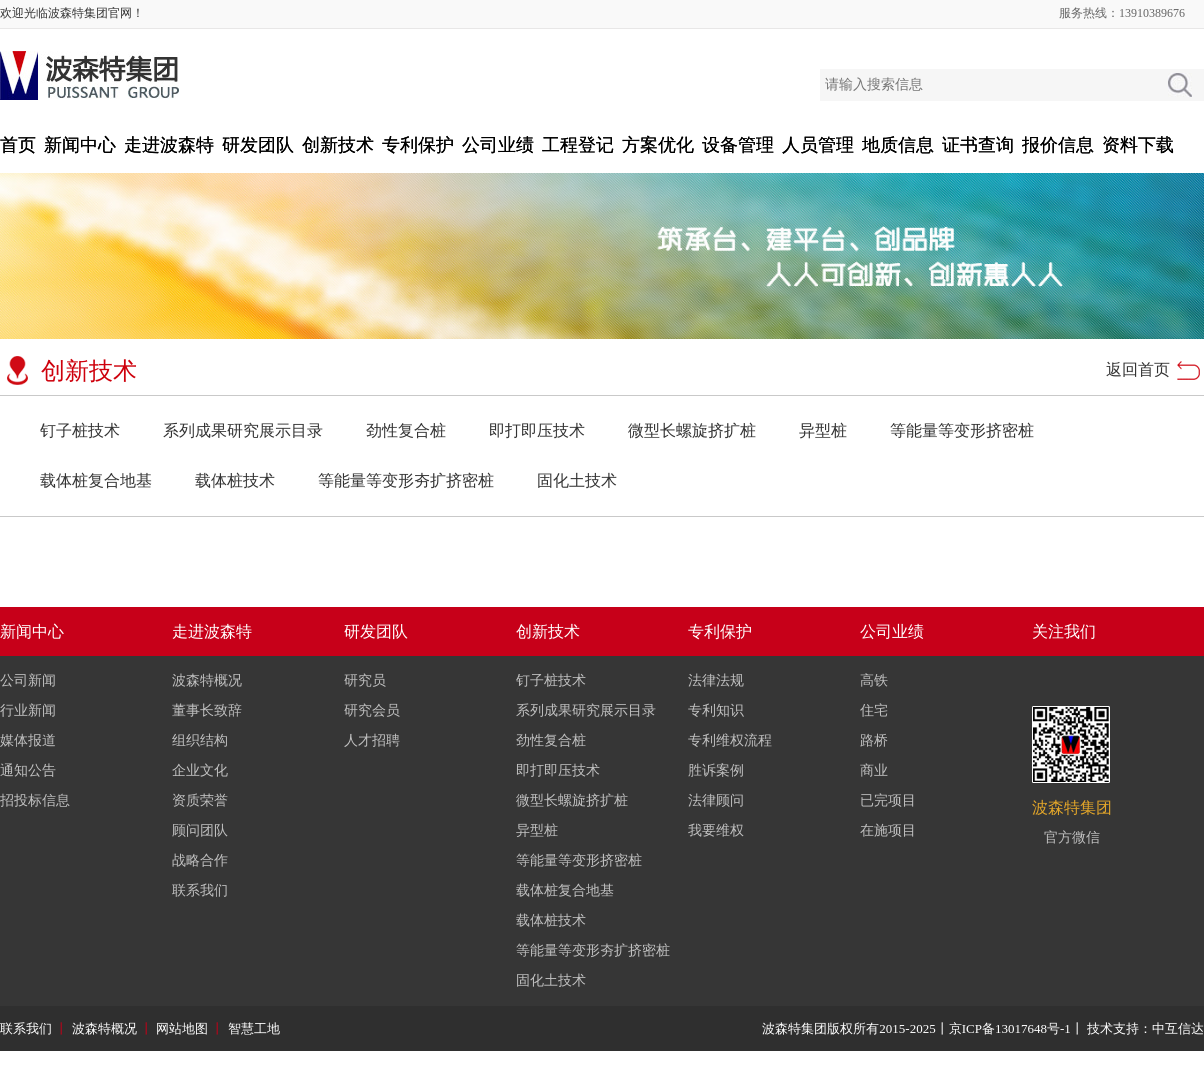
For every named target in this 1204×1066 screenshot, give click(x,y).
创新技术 (338, 145)
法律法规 (716, 680)
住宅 (874, 710)
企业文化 (200, 770)
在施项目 (888, 830)
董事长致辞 (207, 710)
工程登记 (578, 145)
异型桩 (823, 430)
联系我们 (200, 890)
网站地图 (182, 1028)
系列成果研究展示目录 (243, 430)
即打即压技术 (537, 430)
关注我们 (1064, 631)
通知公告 (28, 770)
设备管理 (738, 145)
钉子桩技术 (80, 430)
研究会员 (372, 710)
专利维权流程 (730, 740)
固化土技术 (577, 480)
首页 (18, 145)
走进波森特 (169, 145)
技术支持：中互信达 (1145, 1028)
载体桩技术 (235, 480)
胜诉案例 (716, 770)
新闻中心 (80, 145)
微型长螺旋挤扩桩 (692, 430)
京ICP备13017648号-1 (1010, 1028)
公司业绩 (498, 145)
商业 (874, 770)
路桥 (874, 740)
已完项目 (888, 800)
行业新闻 (28, 710)
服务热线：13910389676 (1122, 13)
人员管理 (818, 145)
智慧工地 (254, 1028)
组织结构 (200, 740)
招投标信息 (35, 800)
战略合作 (200, 860)
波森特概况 (207, 680)
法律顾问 (716, 800)
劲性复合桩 (406, 430)
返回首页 (1138, 369)
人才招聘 (372, 740)
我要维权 (716, 830)
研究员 (365, 680)
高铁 (874, 680)
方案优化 (658, 145)
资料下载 (1138, 145)
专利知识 (716, 710)
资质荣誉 (200, 800)
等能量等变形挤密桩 (962, 430)
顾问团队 (200, 830)
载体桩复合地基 (96, 480)
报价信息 (1058, 145)
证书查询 (978, 145)
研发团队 (258, 145)
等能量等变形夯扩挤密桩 (406, 480)
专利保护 (418, 145)
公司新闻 (28, 680)
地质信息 (898, 145)
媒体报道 (28, 740)
